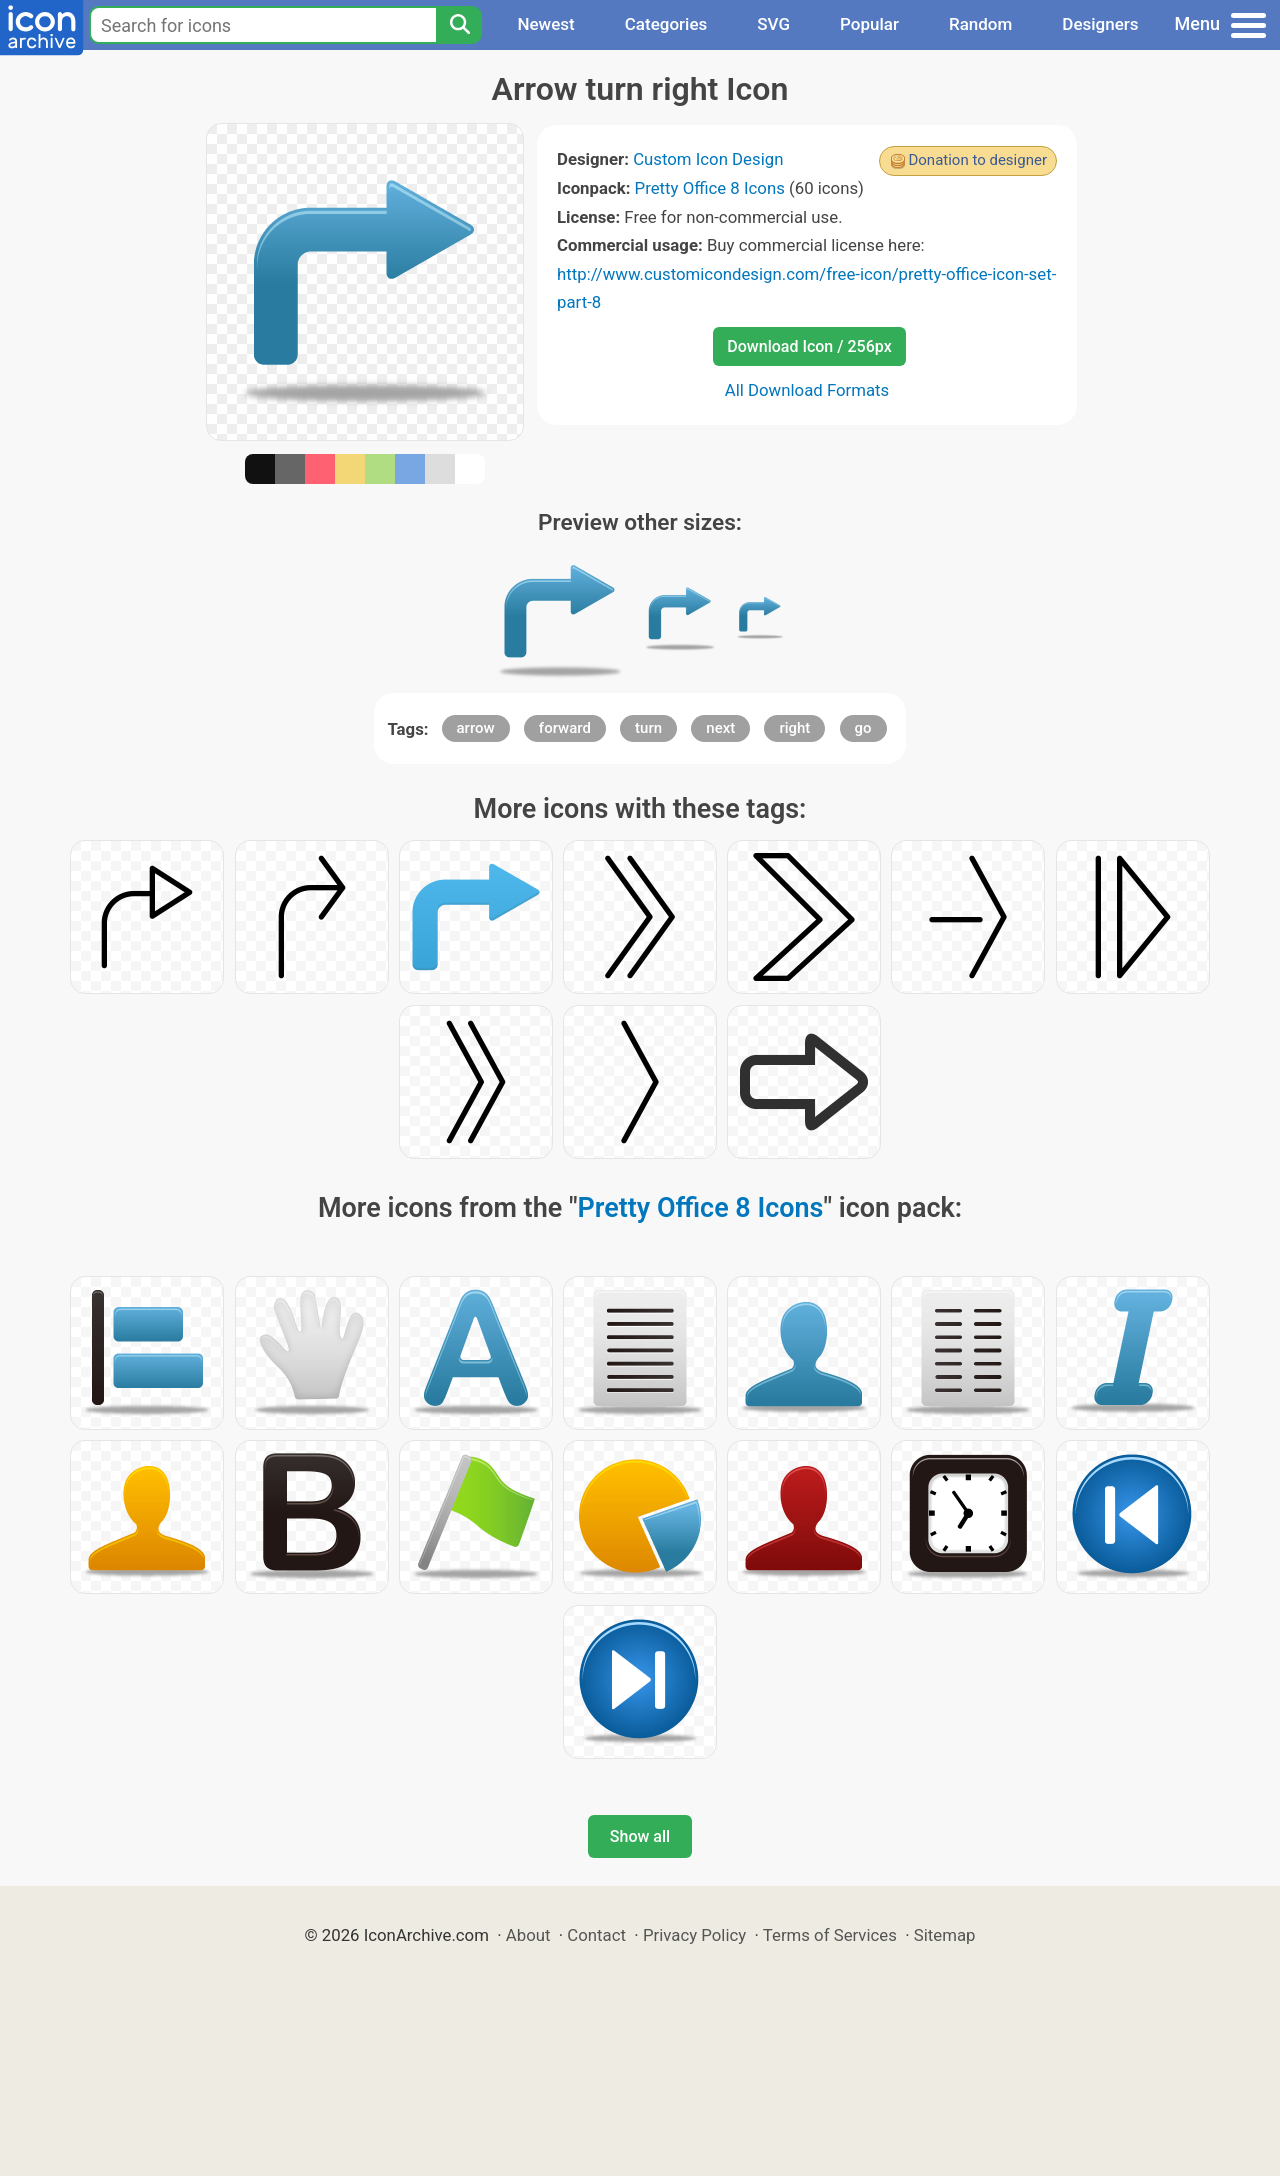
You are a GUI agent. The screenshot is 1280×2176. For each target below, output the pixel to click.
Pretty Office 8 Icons (710, 188)
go (863, 728)
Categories (666, 24)
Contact (596, 1935)
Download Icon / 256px (809, 346)
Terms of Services (830, 1935)
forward (565, 728)
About (528, 1935)
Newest (545, 24)
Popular (869, 24)
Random (980, 24)
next (720, 728)
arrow (476, 728)
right (794, 728)
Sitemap (945, 1935)
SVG (773, 24)
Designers (1100, 24)
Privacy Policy (694, 1935)
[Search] (459, 25)
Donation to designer (977, 160)
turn (648, 728)
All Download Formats (807, 390)
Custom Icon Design (708, 159)
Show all (640, 1836)
